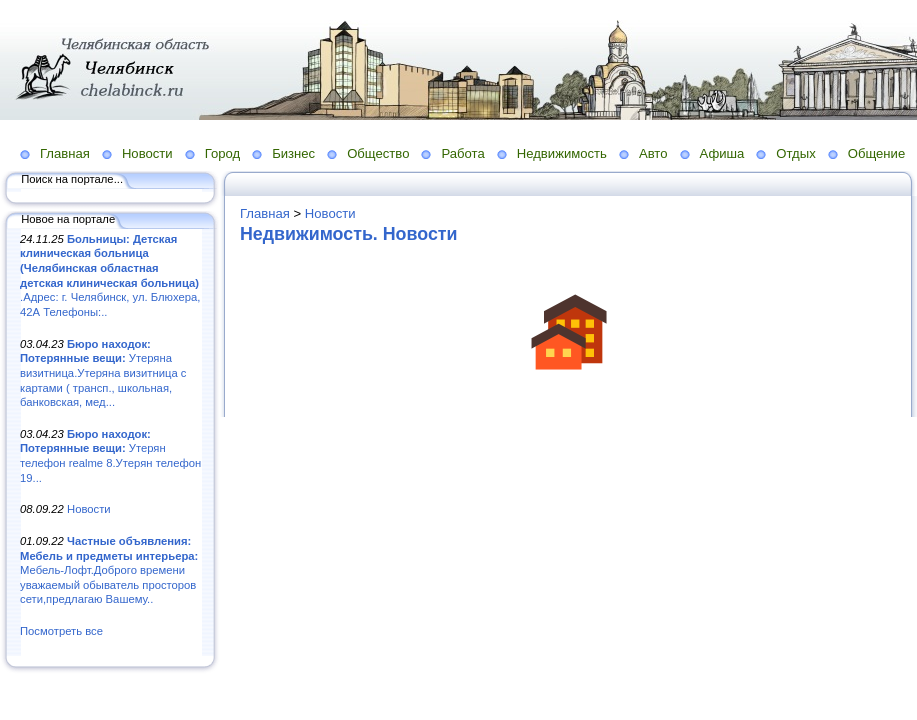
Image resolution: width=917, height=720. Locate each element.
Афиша (722, 153)
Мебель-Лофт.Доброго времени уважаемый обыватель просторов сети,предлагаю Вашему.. (109, 570)
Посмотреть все (61, 631)
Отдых (795, 153)
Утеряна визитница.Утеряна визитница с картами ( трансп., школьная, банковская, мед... (103, 373)
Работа (462, 153)
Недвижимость (562, 153)
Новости (147, 153)
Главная (65, 153)
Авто (653, 153)
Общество (378, 153)
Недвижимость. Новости (349, 234)
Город (222, 153)
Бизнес (293, 153)
